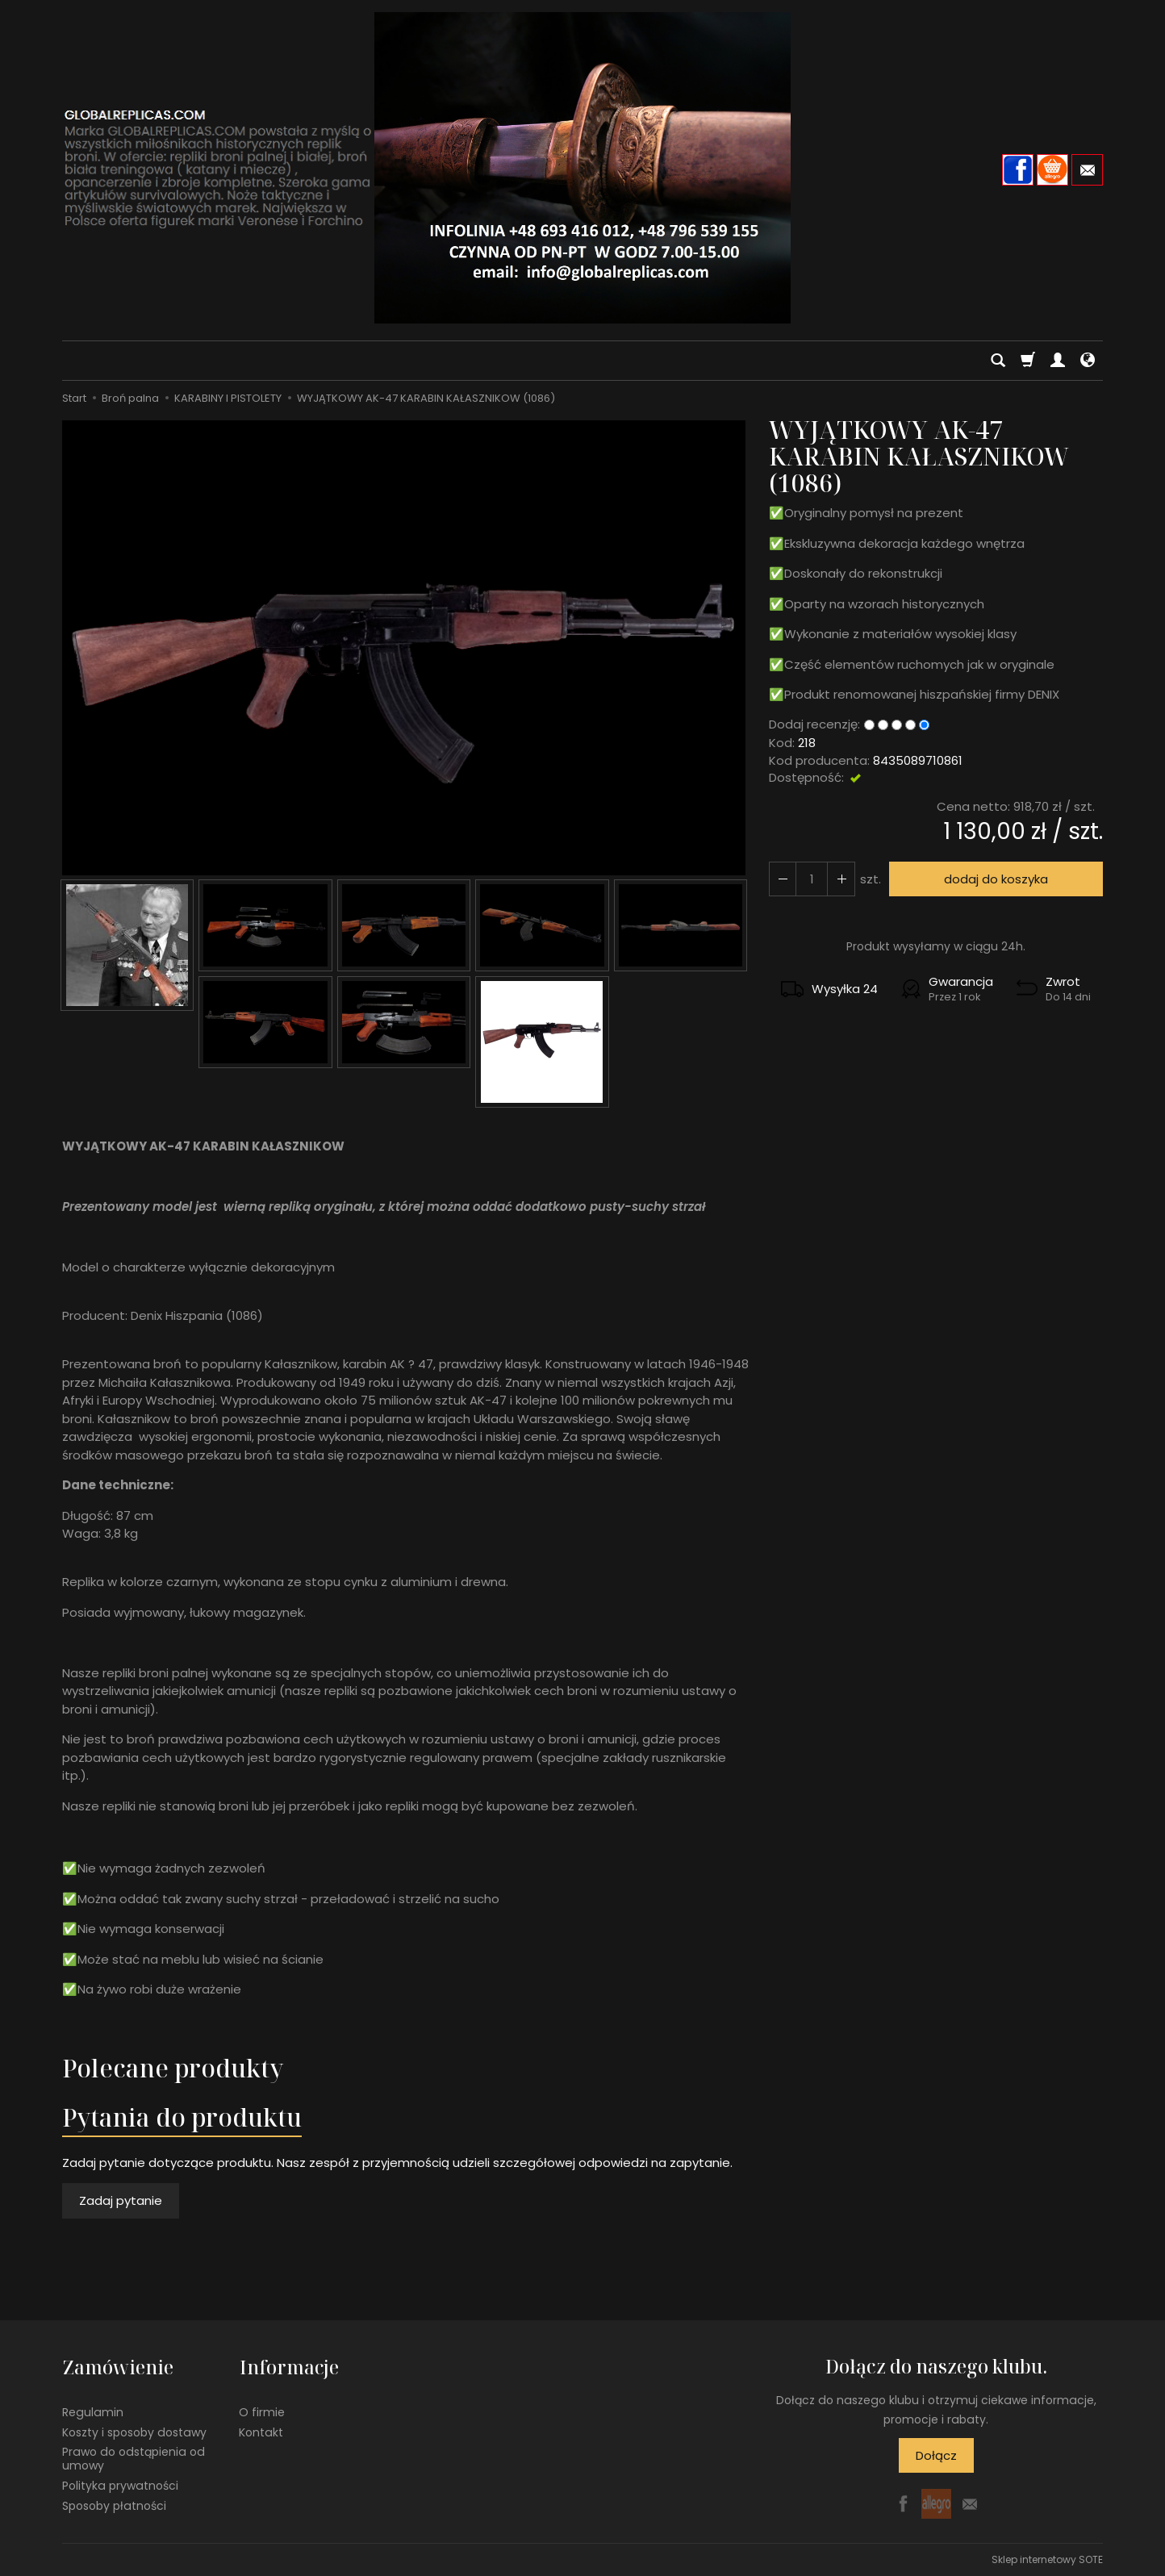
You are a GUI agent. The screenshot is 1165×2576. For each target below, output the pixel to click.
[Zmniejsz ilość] (840, 879)
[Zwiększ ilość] (782, 879)
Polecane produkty (172, 2068)
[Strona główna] (582, 168)
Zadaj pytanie (120, 2200)
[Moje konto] (1057, 360)
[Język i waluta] (1087, 360)
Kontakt (261, 2431)
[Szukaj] (998, 360)
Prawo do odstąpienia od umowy (133, 2458)
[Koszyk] (1028, 360)
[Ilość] (811, 879)
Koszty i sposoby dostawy (134, 2431)
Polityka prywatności (120, 2484)
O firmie (262, 2411)
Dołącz (936, 2455)
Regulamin (92, 2411)
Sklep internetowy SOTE (1047, 2559)
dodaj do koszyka (996, 878)
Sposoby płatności (114, 2504)
